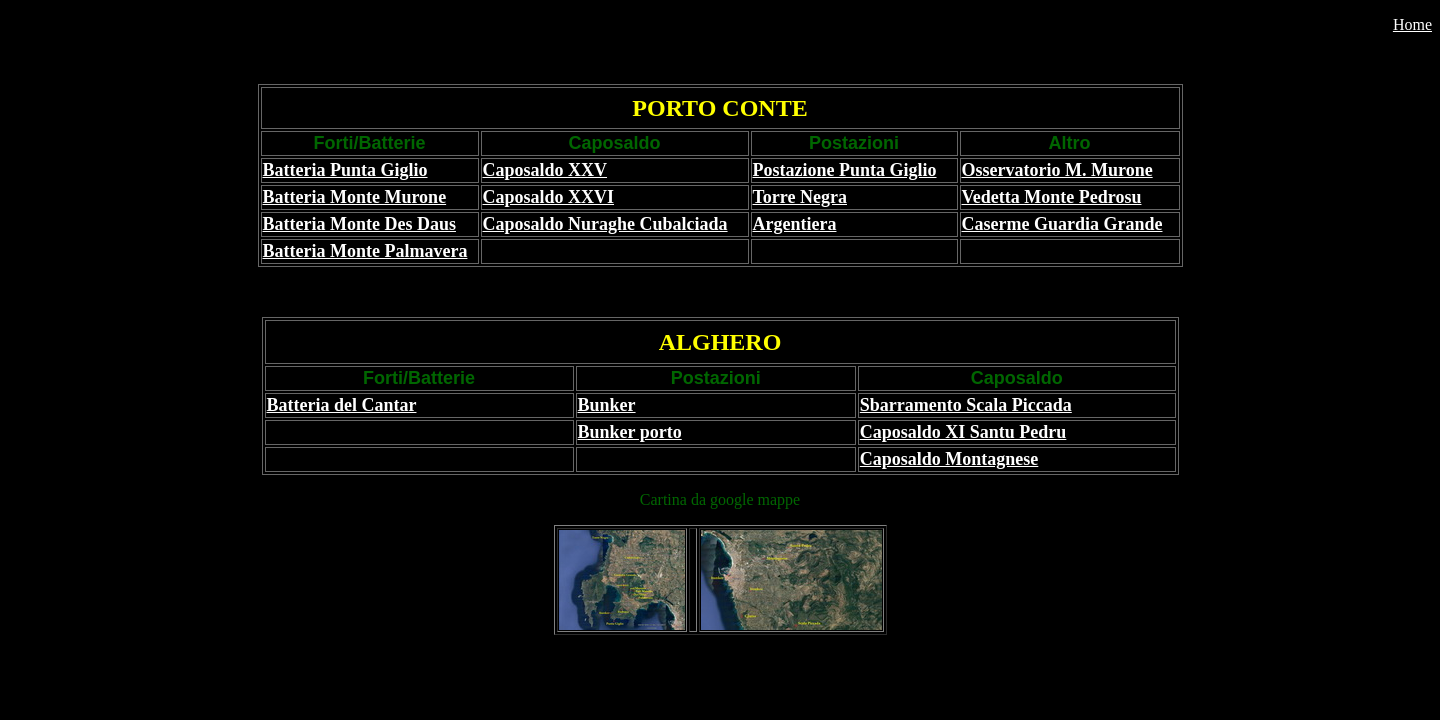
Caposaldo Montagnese (949, 459)
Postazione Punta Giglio (845, 170)
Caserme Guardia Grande (1062, 224)
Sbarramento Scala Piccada (966, 405)
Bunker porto (630, 432)
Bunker (607, 405)
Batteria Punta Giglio (345, 170)
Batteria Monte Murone (355, 197)
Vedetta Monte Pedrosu (1052, 197)
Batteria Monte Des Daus (359, 224)
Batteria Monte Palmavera (365, 251)
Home (1412, 24)
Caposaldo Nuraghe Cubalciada (605, 224)
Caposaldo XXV (545, 170)
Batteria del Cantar (342, 405)
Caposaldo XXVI (549, 197)
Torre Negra (800, 197)
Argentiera (795, 224)
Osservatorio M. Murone (1057, 170)
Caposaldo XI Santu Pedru (963, 432)
